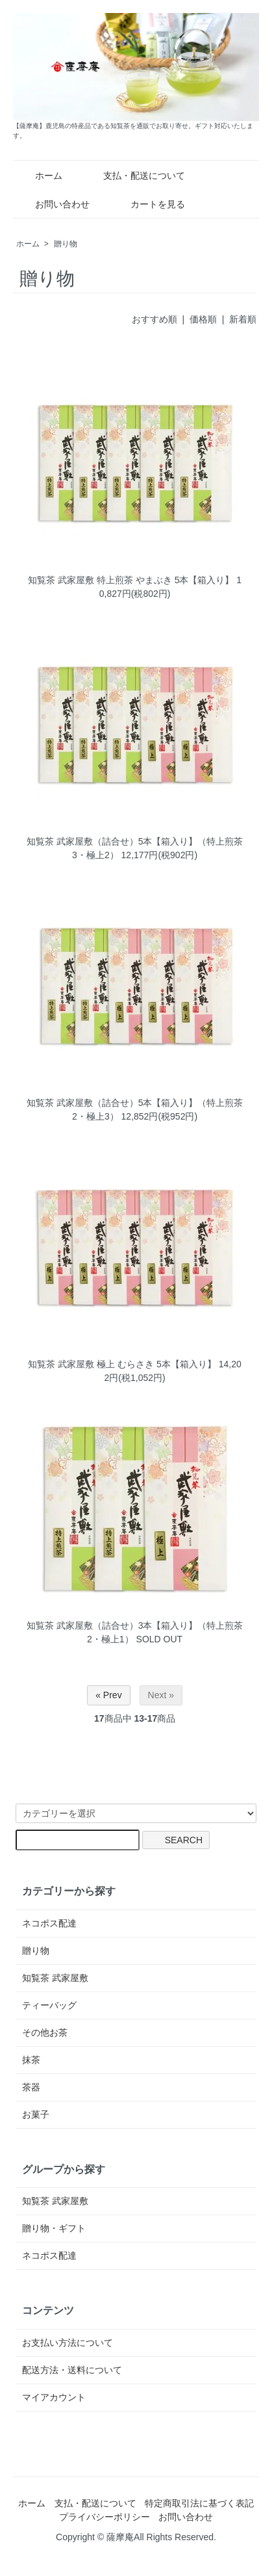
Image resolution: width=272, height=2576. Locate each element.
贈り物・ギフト (54, 2228)
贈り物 (65, 243)
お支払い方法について (67, 2342)
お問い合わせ (53, 204)
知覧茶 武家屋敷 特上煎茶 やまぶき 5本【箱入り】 (131, 580)
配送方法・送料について (72, 2370)
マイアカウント (54, 2397)
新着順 (242, 319)
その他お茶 (45, 2032)
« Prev (108, 1695)
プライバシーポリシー (104, 2517)
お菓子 (35, 2114)
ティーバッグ (49, 2005)
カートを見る (148, 204)
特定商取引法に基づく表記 (199, 2503)
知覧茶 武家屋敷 (55, 1978)
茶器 (31, 2087)
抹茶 (31, 2060)
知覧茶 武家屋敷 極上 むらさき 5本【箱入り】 (122, 1364)
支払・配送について (134, 175)
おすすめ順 (154, 319)
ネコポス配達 (49, 1923)
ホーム (39, 175)
